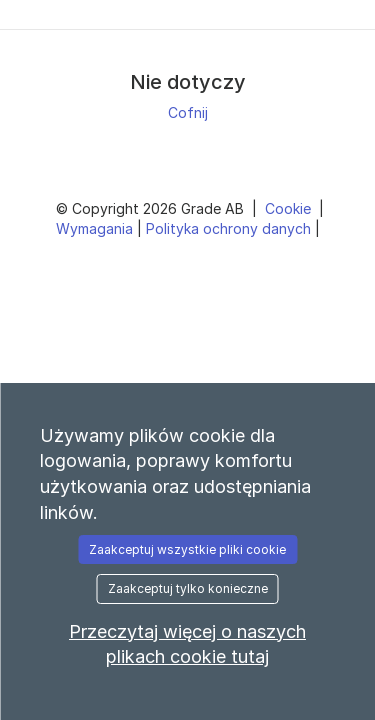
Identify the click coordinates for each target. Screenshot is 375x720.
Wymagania (96, 228)
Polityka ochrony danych (230, 228)
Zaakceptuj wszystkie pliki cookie (187, 549)
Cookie (290, 208)
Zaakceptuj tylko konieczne (188, 588)
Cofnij (188, 112)
